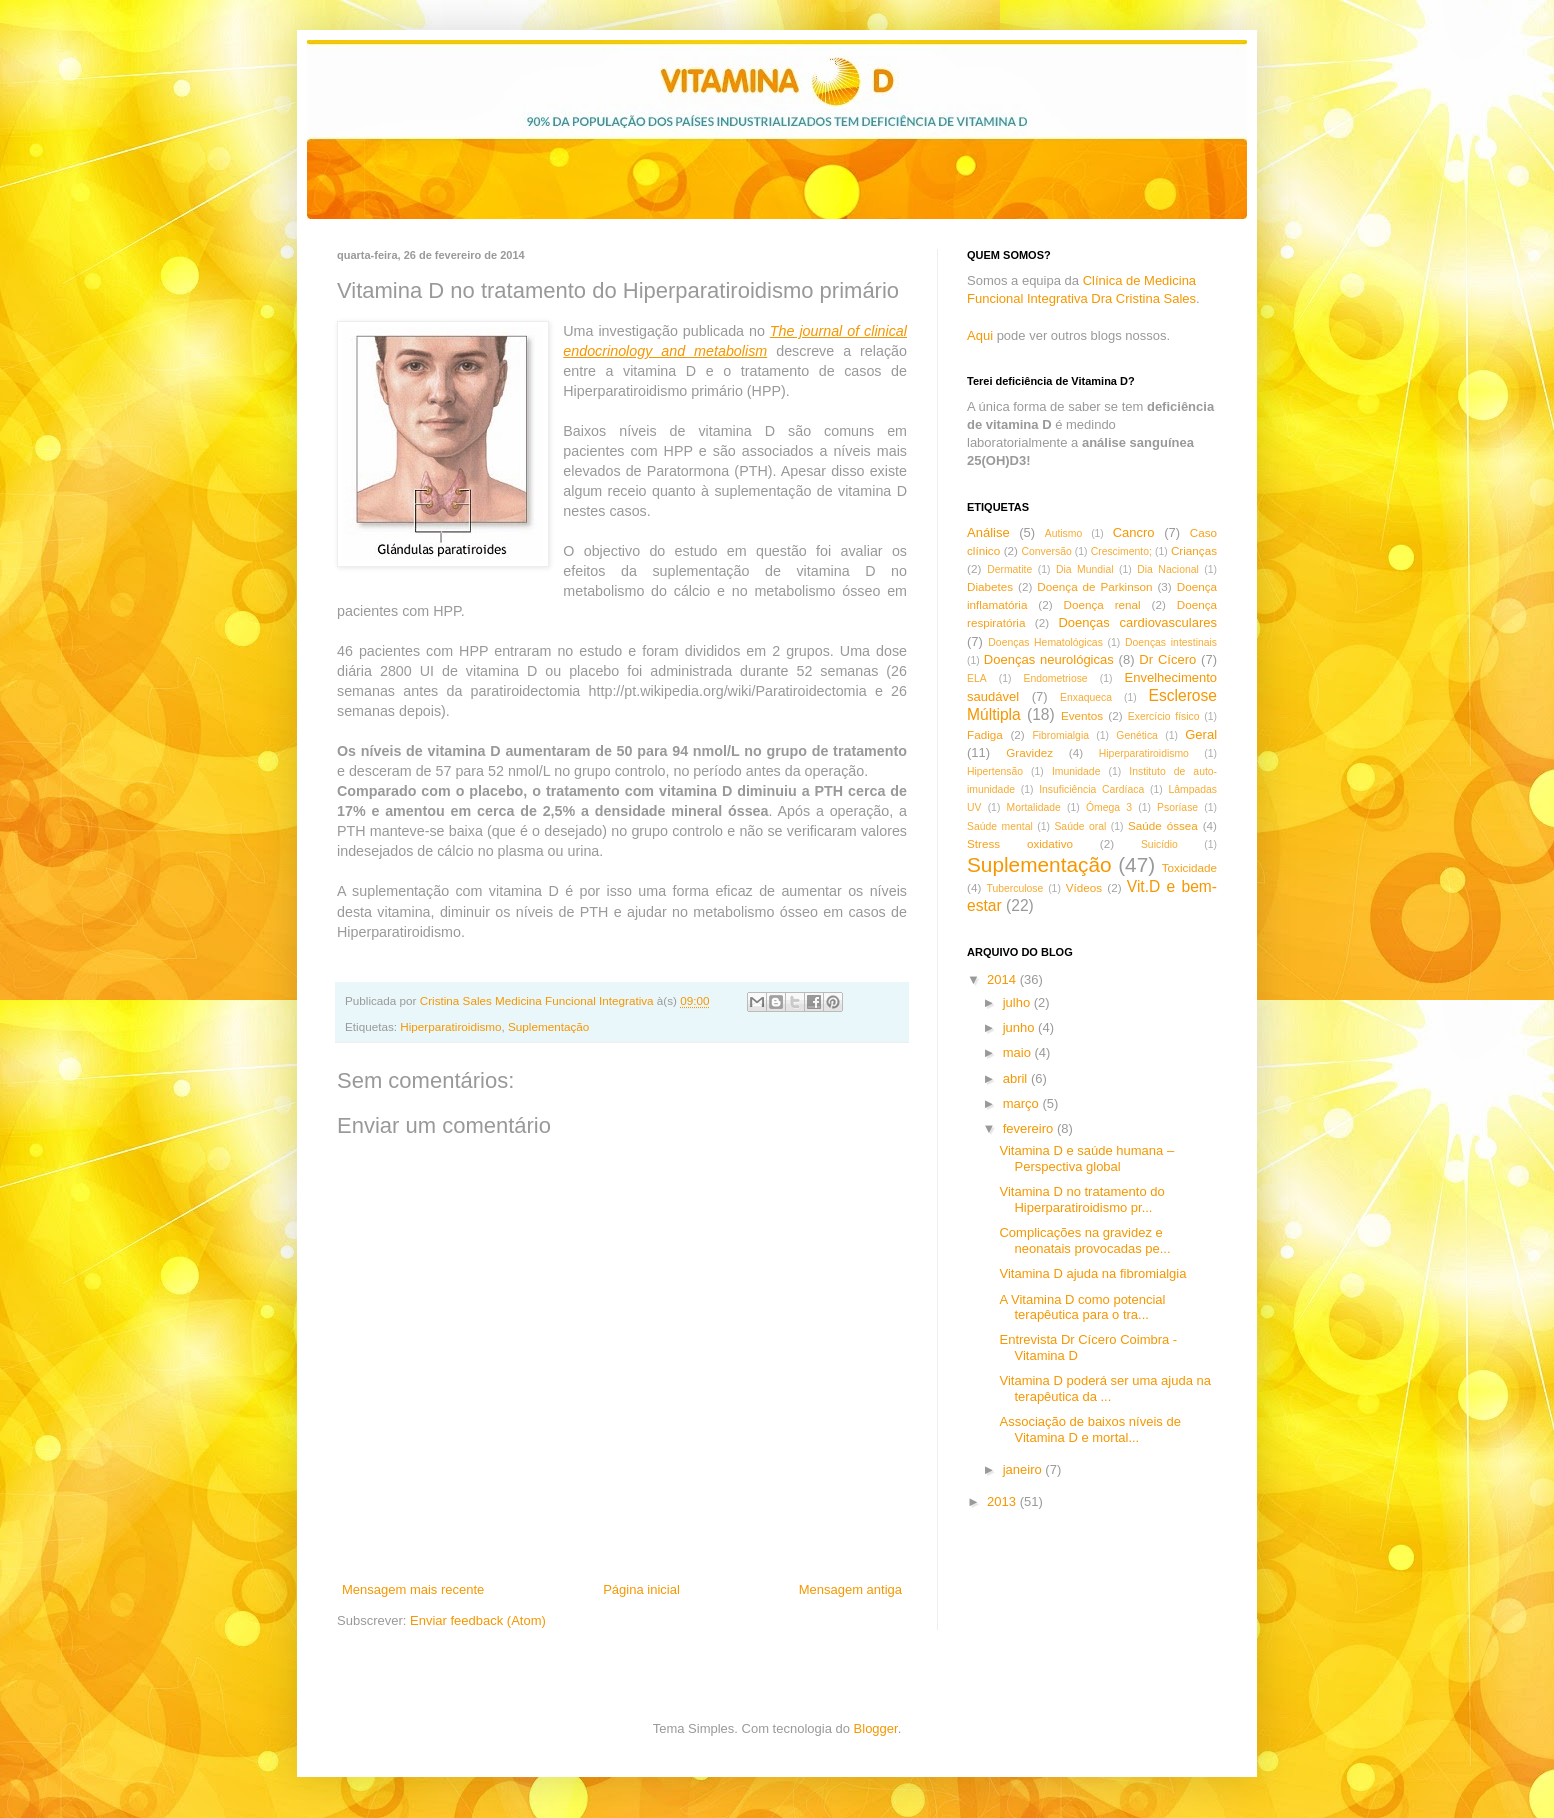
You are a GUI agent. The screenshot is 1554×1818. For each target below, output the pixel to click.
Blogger (876, 1728)
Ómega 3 (1109, 807)
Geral (1201, 734)
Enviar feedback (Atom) (478, 1620)
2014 (1003, 979)
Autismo (1064, 533)
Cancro (1134, 532)
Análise (988, 532)
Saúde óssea (1163, 825)
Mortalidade (1034, 807)
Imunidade (1076, 771)
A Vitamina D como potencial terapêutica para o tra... (1082, 1307)
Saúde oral (1080, 826)
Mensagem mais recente (413, 1589)
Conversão (1046, 551)
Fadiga (985, 734)
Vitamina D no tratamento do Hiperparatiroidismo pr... (1081, 1199)
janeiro (1024, 1469)
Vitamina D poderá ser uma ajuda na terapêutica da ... (1105, 1388)
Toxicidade (1189, 867)
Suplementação (548, 1026)
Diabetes (990, 586)
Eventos (1082, 715)
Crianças (1194, 550)
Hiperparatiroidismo (450, 1026)
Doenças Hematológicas (1045, 642)
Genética (1137, 735)
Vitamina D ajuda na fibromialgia (1092, 1273)
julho (1018, 1002)
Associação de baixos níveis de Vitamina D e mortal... (1089, 1429)
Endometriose (1056, 678)
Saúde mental (1000, 826)
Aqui (980, 335)
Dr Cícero (1167, 659)
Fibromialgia (1060, 735)
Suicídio (1159, 844)
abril (1017, 1078)
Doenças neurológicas (1049, 659)
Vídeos (1084, 887)
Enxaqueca (1086, 697)
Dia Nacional (1168, 569)
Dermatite (1009, 569)
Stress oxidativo (1020, 843)
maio (1019, 1052)
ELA (977, 678)
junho (1020, 1027)
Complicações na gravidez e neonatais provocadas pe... (1084, 1240)
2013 (1003, 1501)
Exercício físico (1164, 716)
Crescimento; (1121, 551)
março (1023, 1103)
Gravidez (1029, 752)
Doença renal (1102, 604)
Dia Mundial (1085, 569)
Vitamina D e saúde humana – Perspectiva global (1086, 1158)
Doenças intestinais (1171, 642)
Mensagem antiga (850, 1589)
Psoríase (1177, 807)
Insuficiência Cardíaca (1091, 789)
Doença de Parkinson (1094, 586)
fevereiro (1030, 1128)
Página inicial (641, 1589)
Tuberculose (1015, 888)
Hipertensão (995, 771)
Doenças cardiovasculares (1137, 622)
